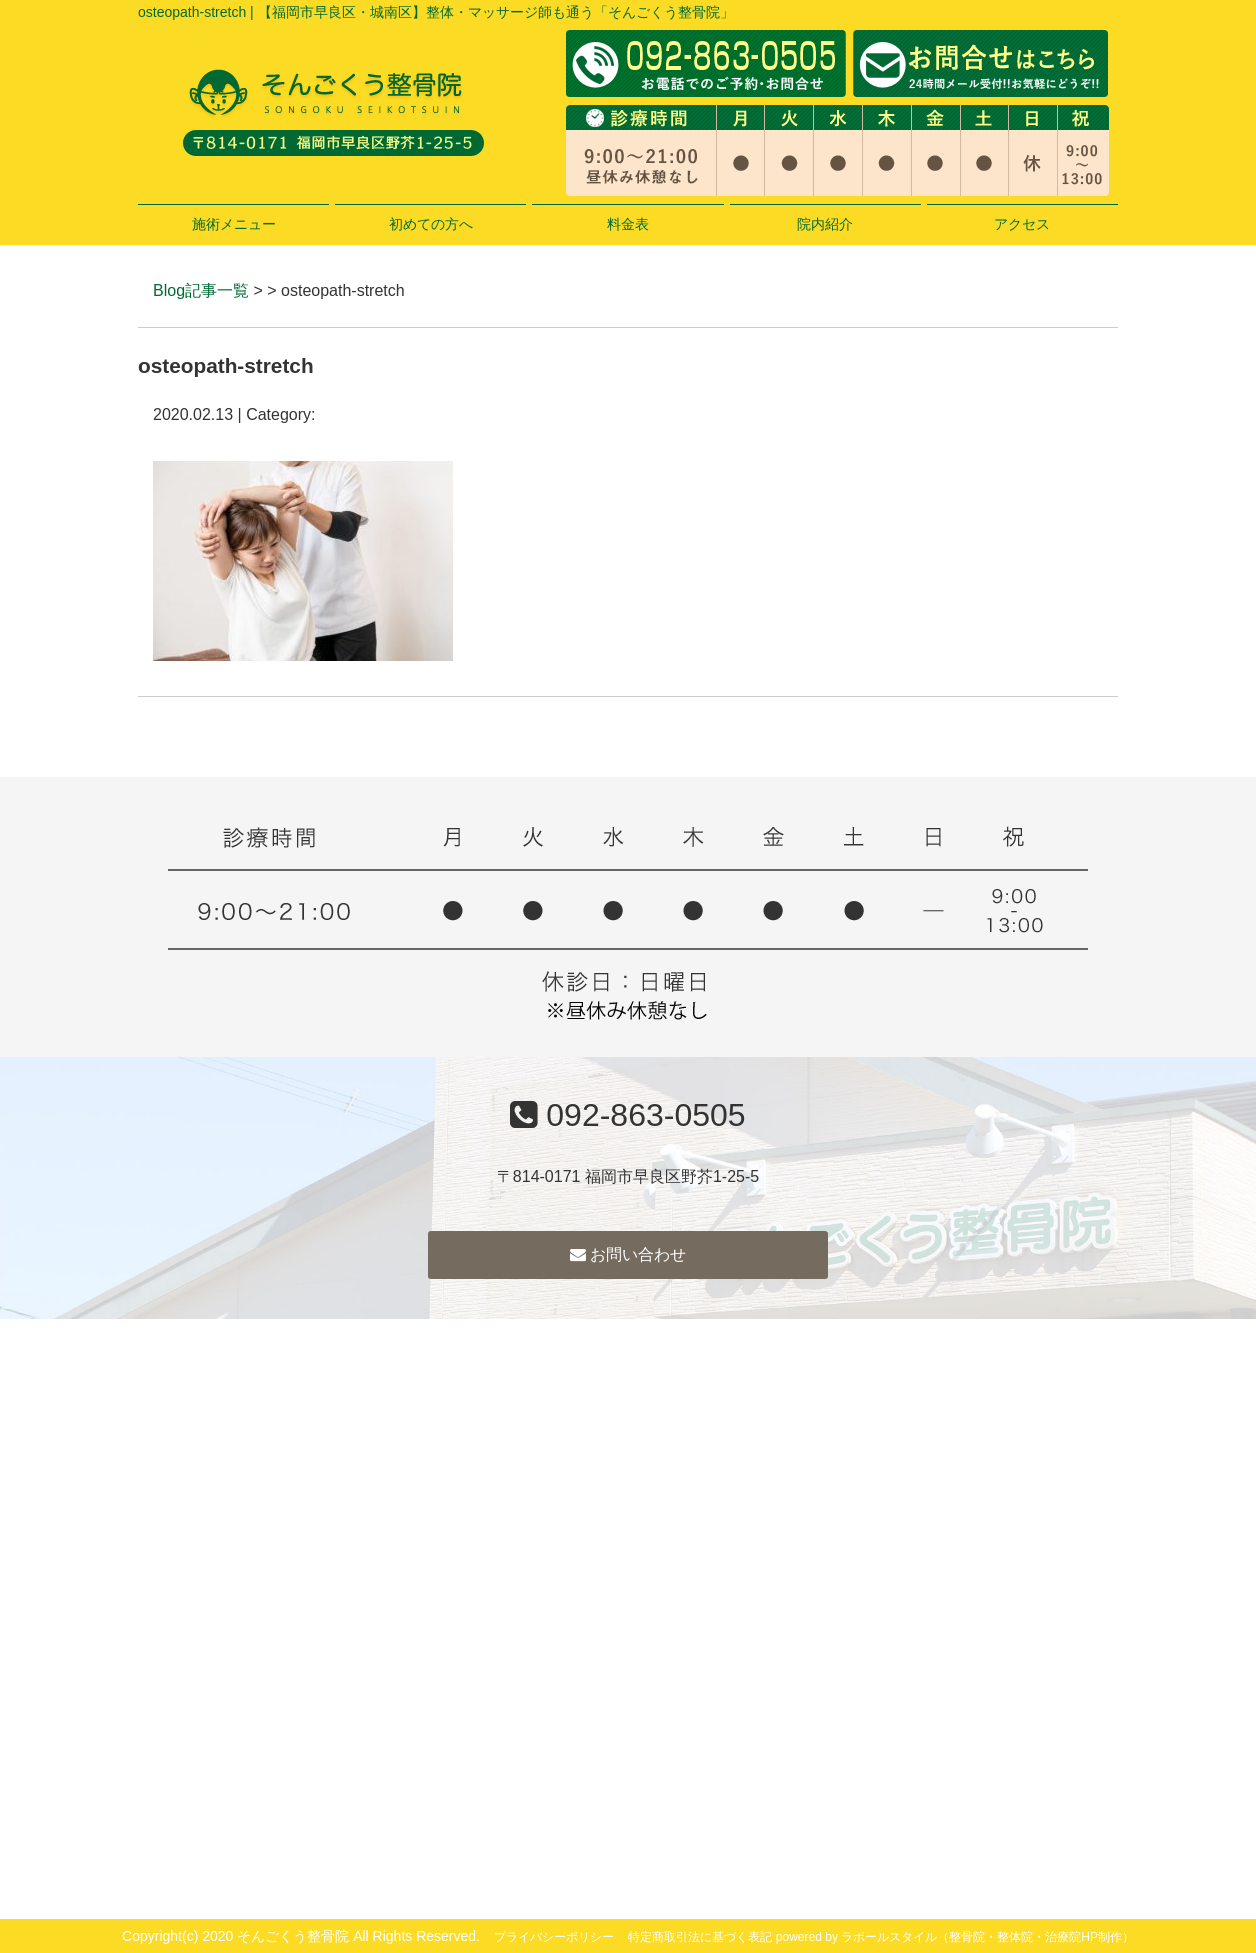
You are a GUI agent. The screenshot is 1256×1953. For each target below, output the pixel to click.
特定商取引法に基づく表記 (700, 1937)
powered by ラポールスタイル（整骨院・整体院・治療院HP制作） (955, 1937)
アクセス (1022, 224)
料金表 (628, 224)
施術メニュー (234, 224)
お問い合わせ (628, 1254)
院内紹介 (825, 224)
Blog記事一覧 (201, 290)
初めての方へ (431, 224)
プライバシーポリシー (554, 1937)
